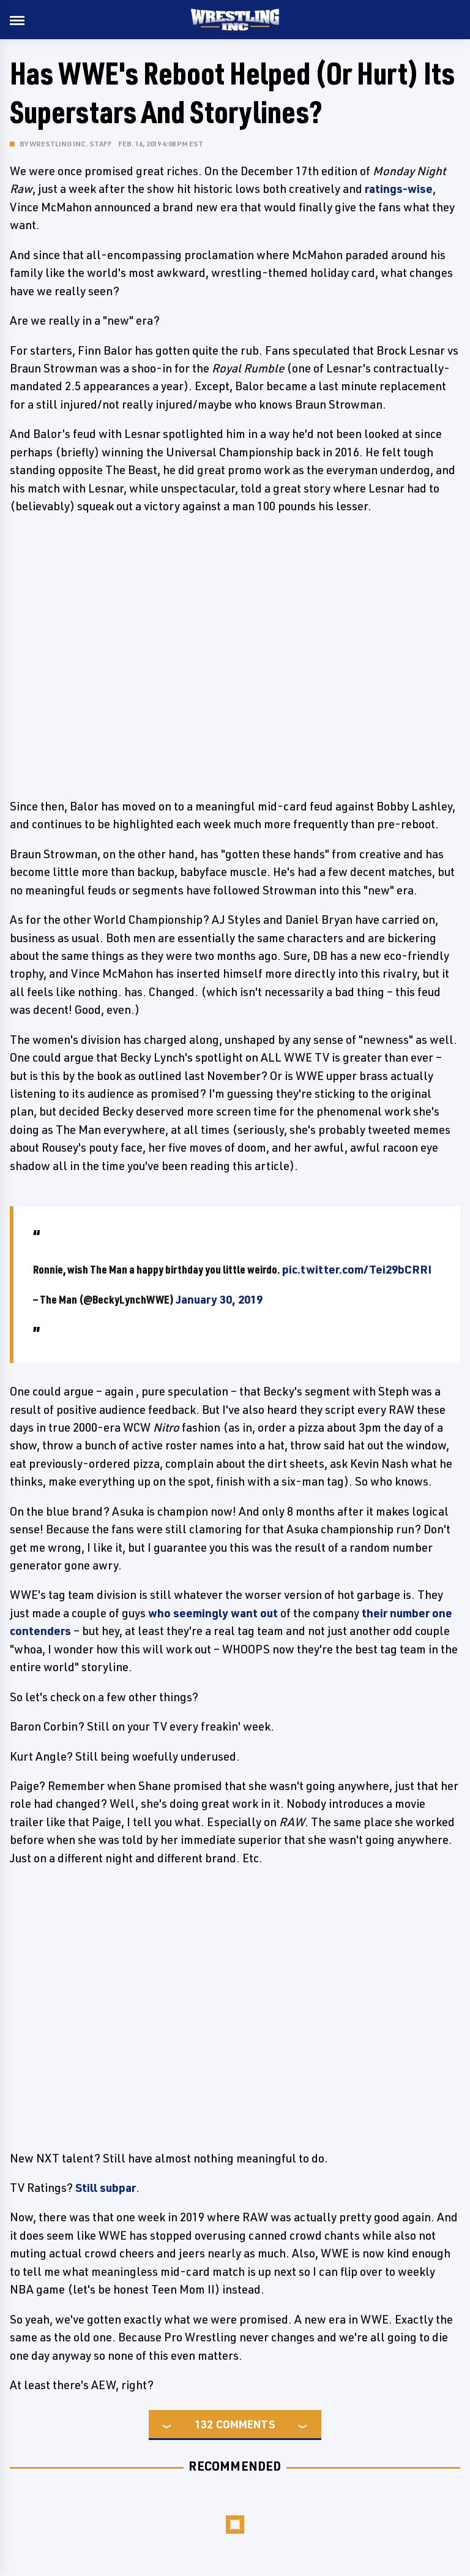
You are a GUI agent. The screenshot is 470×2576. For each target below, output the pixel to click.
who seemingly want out (213, 1613)
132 (204, 2424)
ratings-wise (399, 188)
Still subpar (105, 2187)
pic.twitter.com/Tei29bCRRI (356, 1269)
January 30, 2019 (219, 1299)
